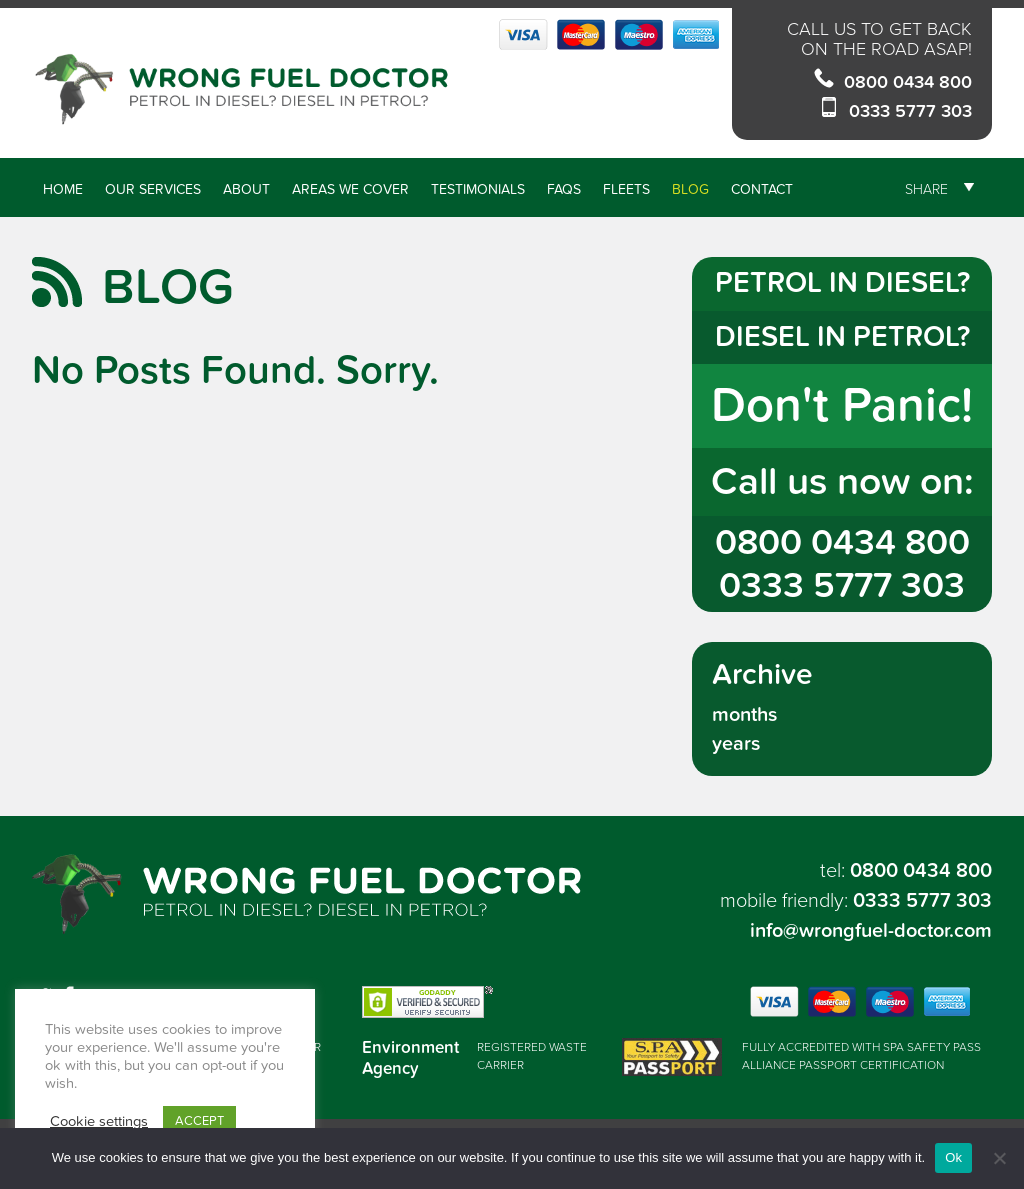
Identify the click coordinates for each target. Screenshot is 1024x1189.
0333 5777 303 (910, 111)
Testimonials (478, 189)
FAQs (564, 189)
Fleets (626, 189)
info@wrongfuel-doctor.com (871, 931)
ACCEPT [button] (199, 1121)
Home (63, 189)
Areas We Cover (350, 189)
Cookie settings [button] (99, 1121)
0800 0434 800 (908, 82)
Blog (690, 189)
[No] (999, 1158)
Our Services (153, 189)
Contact (762, 189)
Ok (953, 1157)
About (246, 189)
